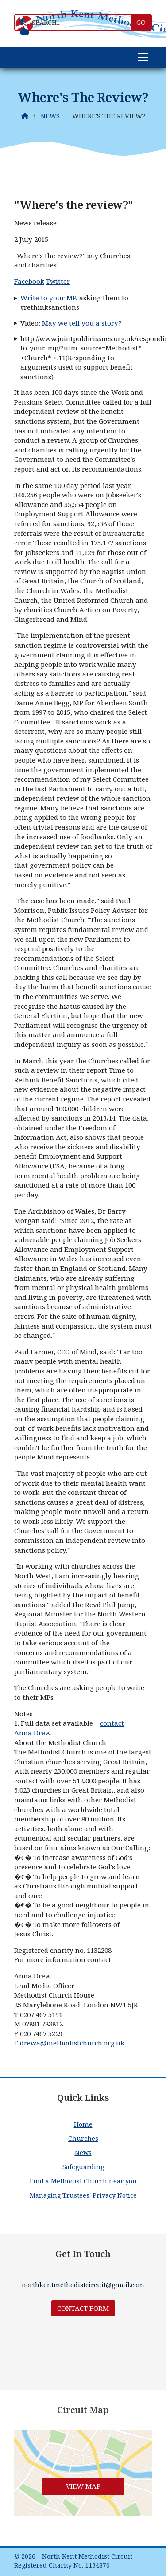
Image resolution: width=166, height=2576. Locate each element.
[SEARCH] (76, 22)
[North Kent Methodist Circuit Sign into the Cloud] (24, 31)
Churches (83, 2138)
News (50, 116)
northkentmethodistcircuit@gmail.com (83, 2285)
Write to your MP (48, 297)
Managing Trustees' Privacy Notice (83, 2195)
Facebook (29, 281)
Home (83, 2124)
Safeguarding (83, 2167)
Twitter (58, 281)
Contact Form (83, 2308)
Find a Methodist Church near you (83, 2181)
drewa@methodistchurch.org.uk (72, 2042)
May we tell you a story (80, 323)
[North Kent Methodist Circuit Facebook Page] (22, 22)
